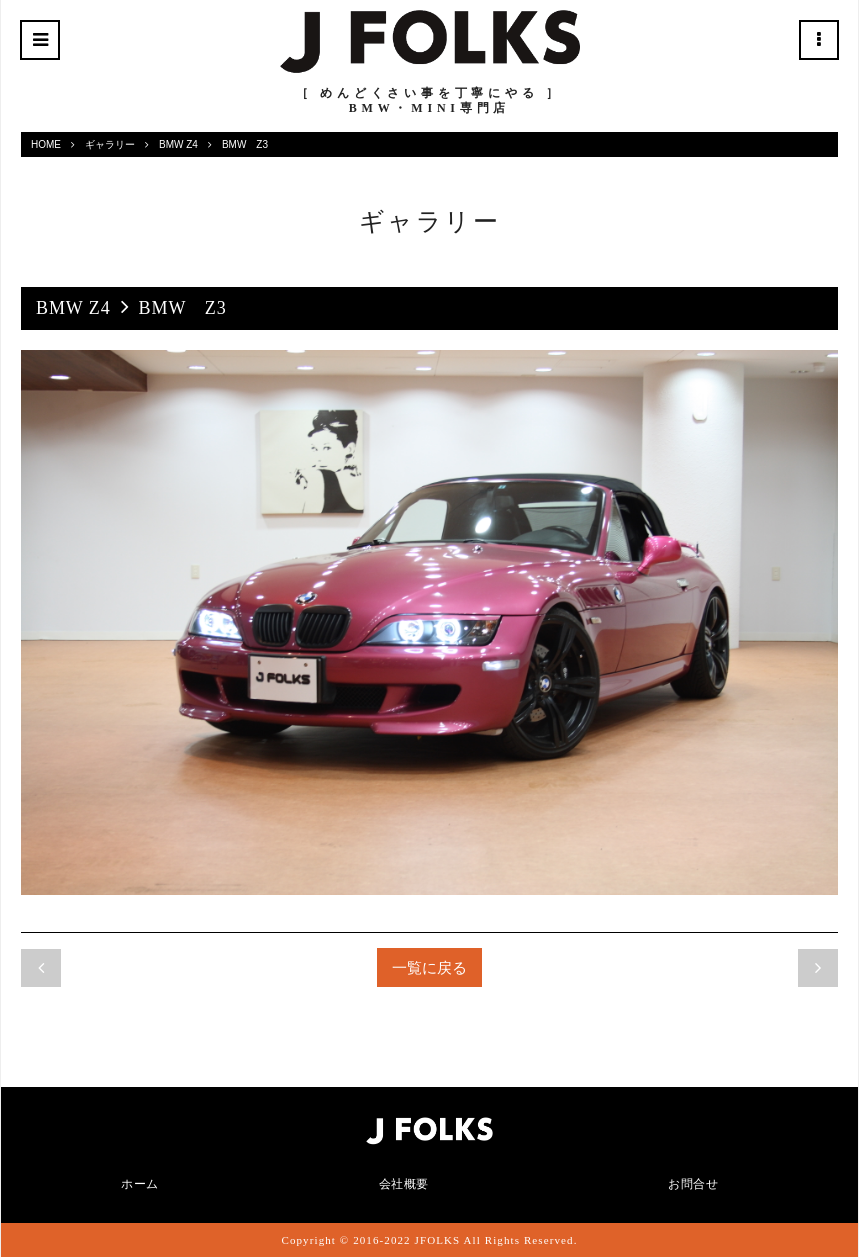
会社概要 (404, 1184)
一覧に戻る (429, 967)
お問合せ (693, 1184)
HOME (46, 144)
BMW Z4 (178, 144)
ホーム (140, 1184)
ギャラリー (110, 144)
